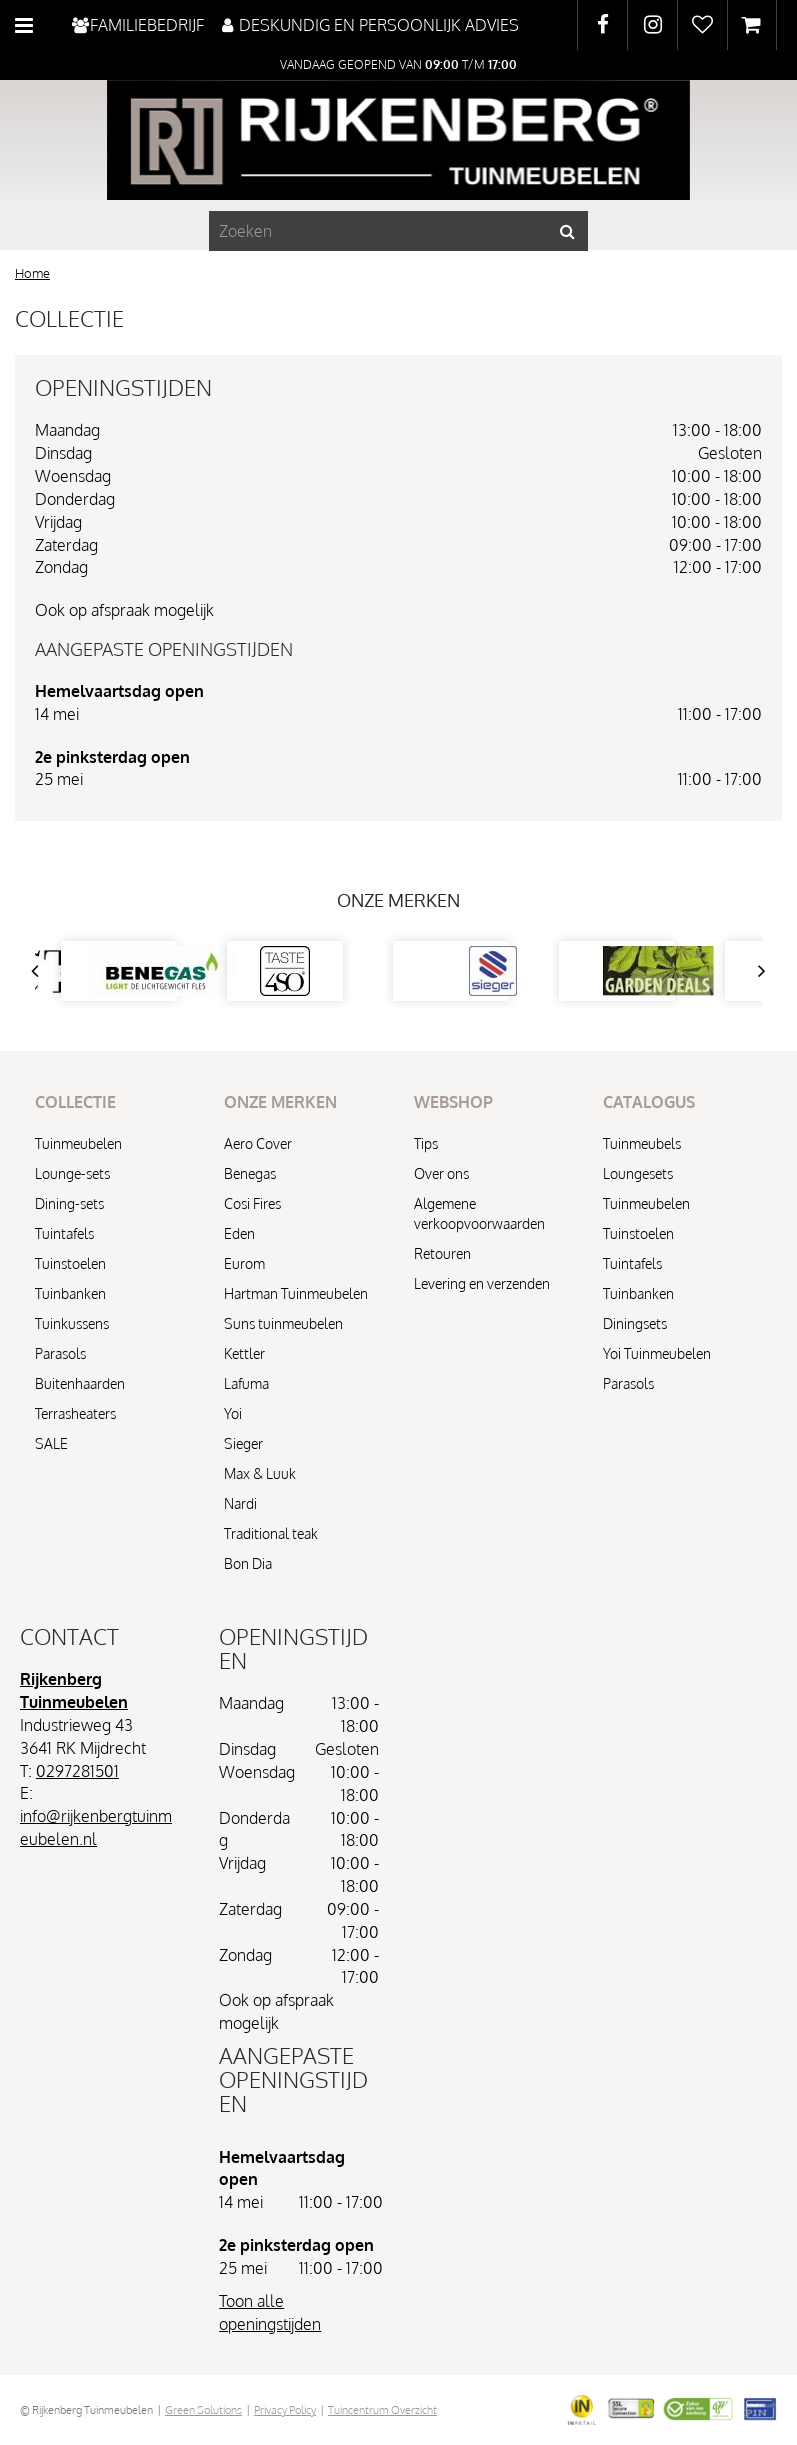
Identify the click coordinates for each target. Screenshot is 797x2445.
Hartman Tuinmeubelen (296, 1293)
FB (602, 25)
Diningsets (635, 1323)
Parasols (60, 1353)
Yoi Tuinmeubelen (657, 1353)
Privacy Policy (285, 2410)
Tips (426, 1143)
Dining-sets (69, 1203)
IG (652, 25)
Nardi (240, 1503)
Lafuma (246, 1383)
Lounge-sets (72, 1173)
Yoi (233, 1413)
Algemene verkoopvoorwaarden (479, 1213)
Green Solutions (203, 2410)
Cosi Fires (252, 1203)
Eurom (244, 1263)
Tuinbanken (70, 1293)
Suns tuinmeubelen (283, 1323)
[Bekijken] (752, 25)
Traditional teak (271, 1533)
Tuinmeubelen (78, 1143)
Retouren (442, 1253)
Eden (239, 1233)
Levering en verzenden (482, 1283)
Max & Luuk (260, 1473)
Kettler (244, 1353)
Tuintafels (64, 1233)
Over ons (441, 1173)
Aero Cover (258, 1143)
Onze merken (398, 900)
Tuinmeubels (642, 1143)
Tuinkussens (72, 1323)
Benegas (250, 1173)
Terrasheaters (75, 1413)
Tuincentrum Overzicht (382, 2410)
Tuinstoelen (70, 1263)
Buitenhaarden (80, 1383)
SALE (51, 1443)
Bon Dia (248, 1563)
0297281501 (77, 1771)
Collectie (69, 318)
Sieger (243, 1443)
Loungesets (638, 1173)
